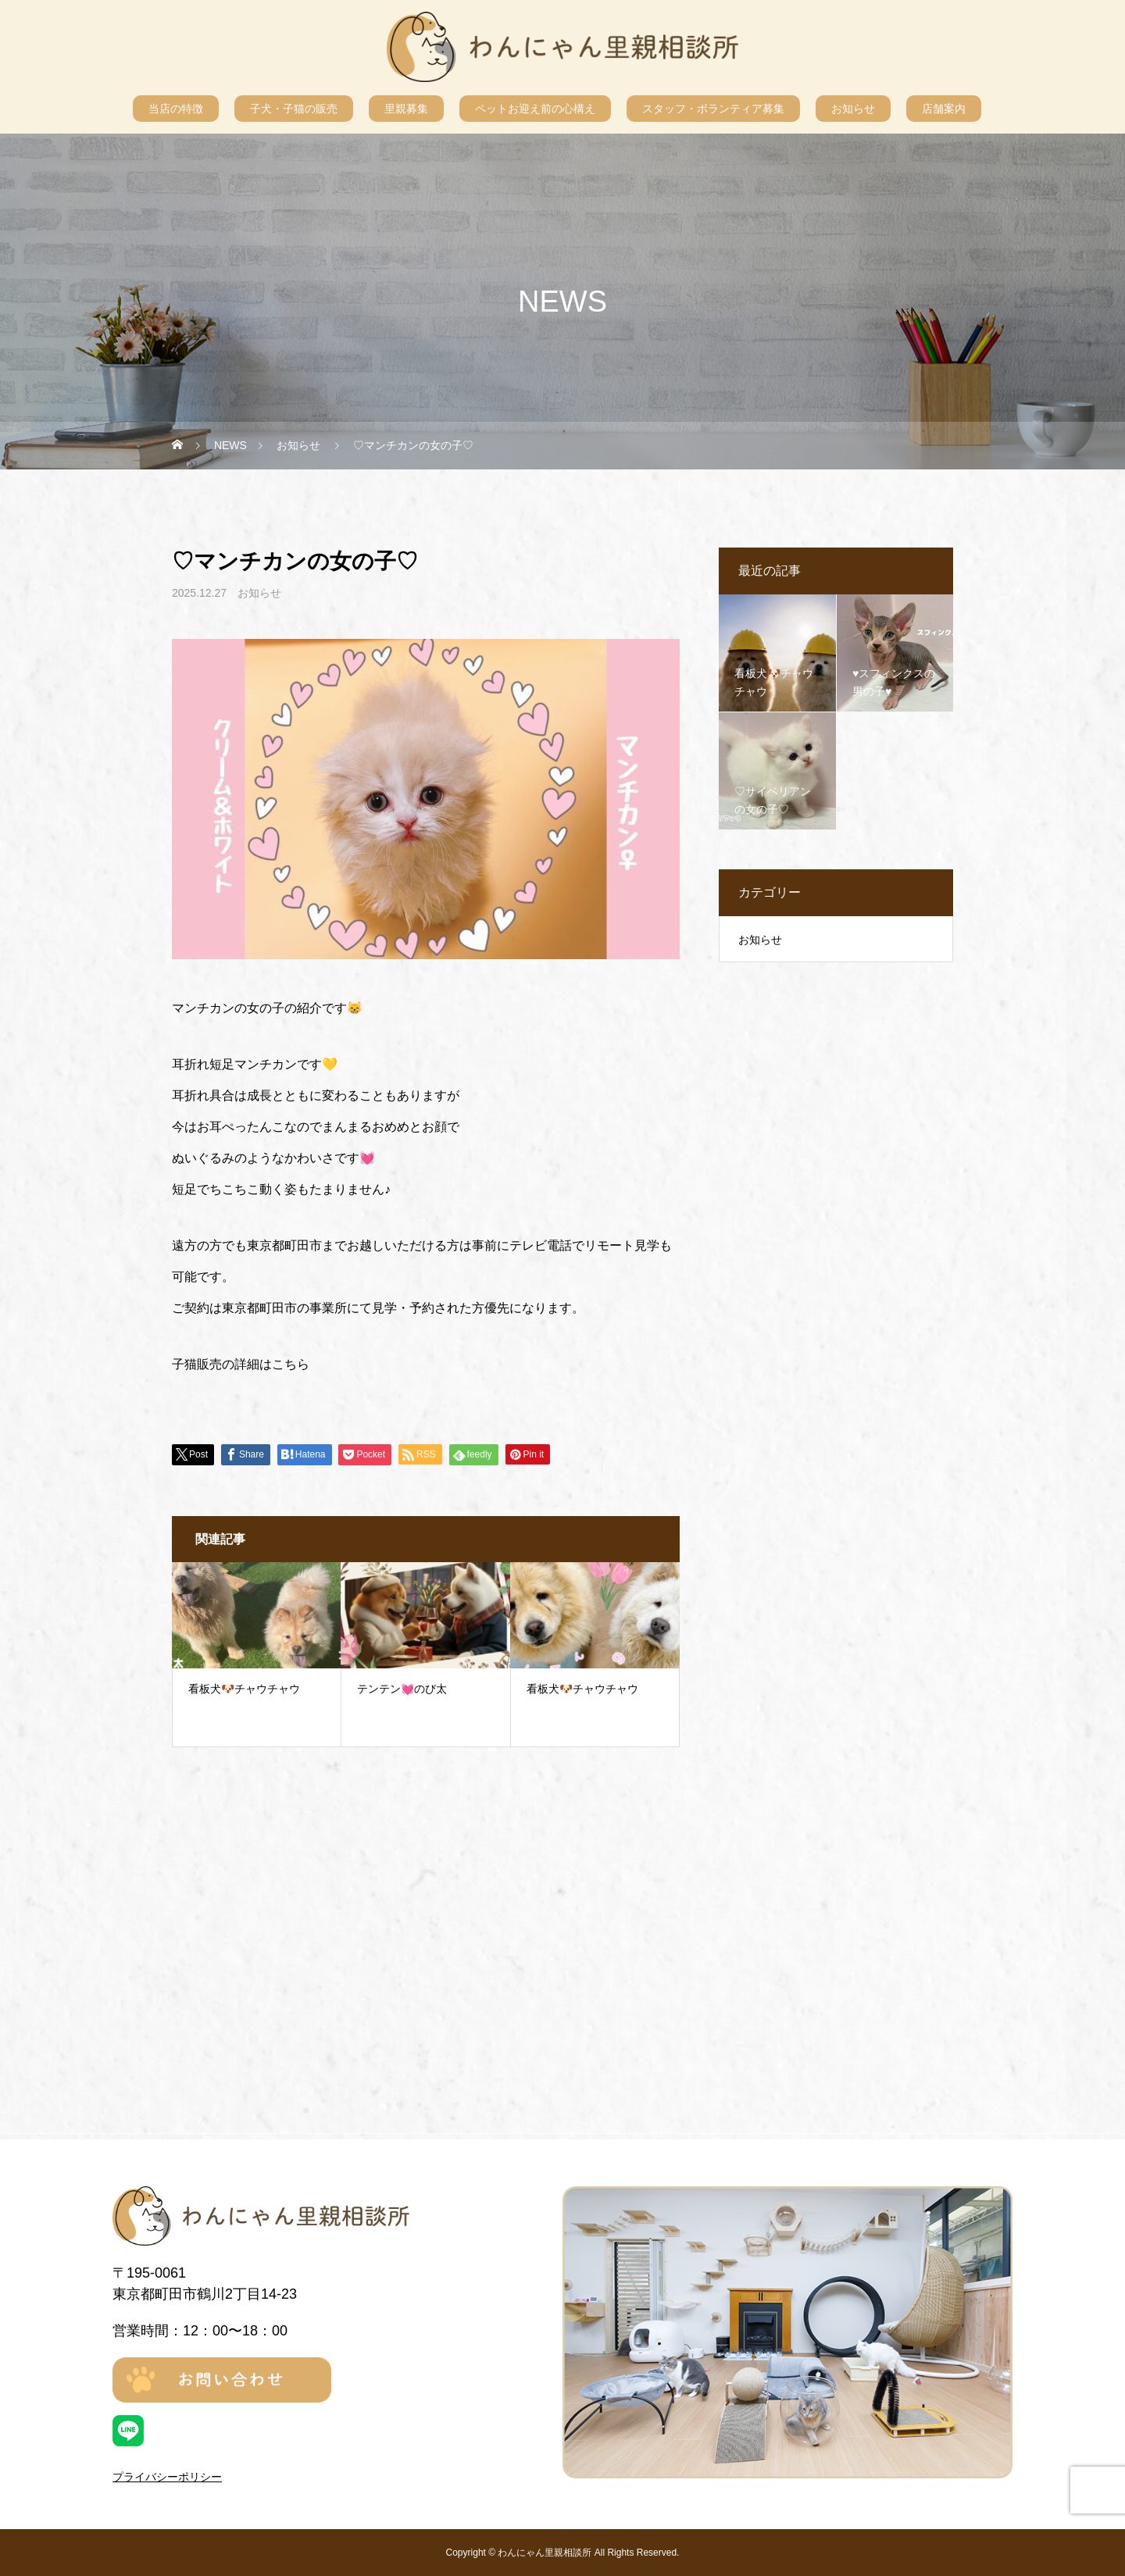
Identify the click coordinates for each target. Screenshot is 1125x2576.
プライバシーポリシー (167, 2477)
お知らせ (853, 108)
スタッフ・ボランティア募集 (713, 108)
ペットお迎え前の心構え (535, 108)
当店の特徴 (175, 108)
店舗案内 (944, 108)
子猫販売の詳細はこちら (240, 1364)
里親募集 (406, 108)
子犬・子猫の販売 (294, 108)
